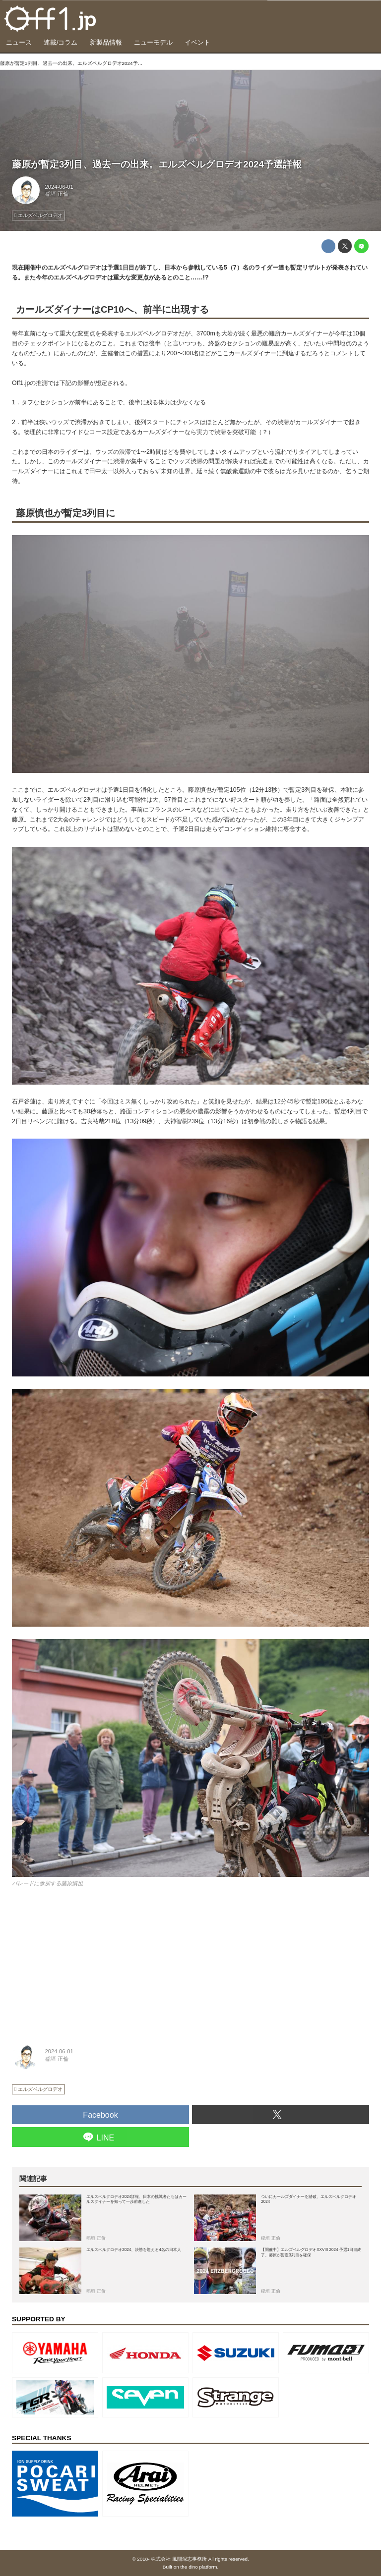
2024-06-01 (59, 187)
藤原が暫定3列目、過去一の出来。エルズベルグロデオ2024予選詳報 (157, 164)
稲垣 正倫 (56, 194)
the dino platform (199, 2567)
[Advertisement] (86, 1961)
